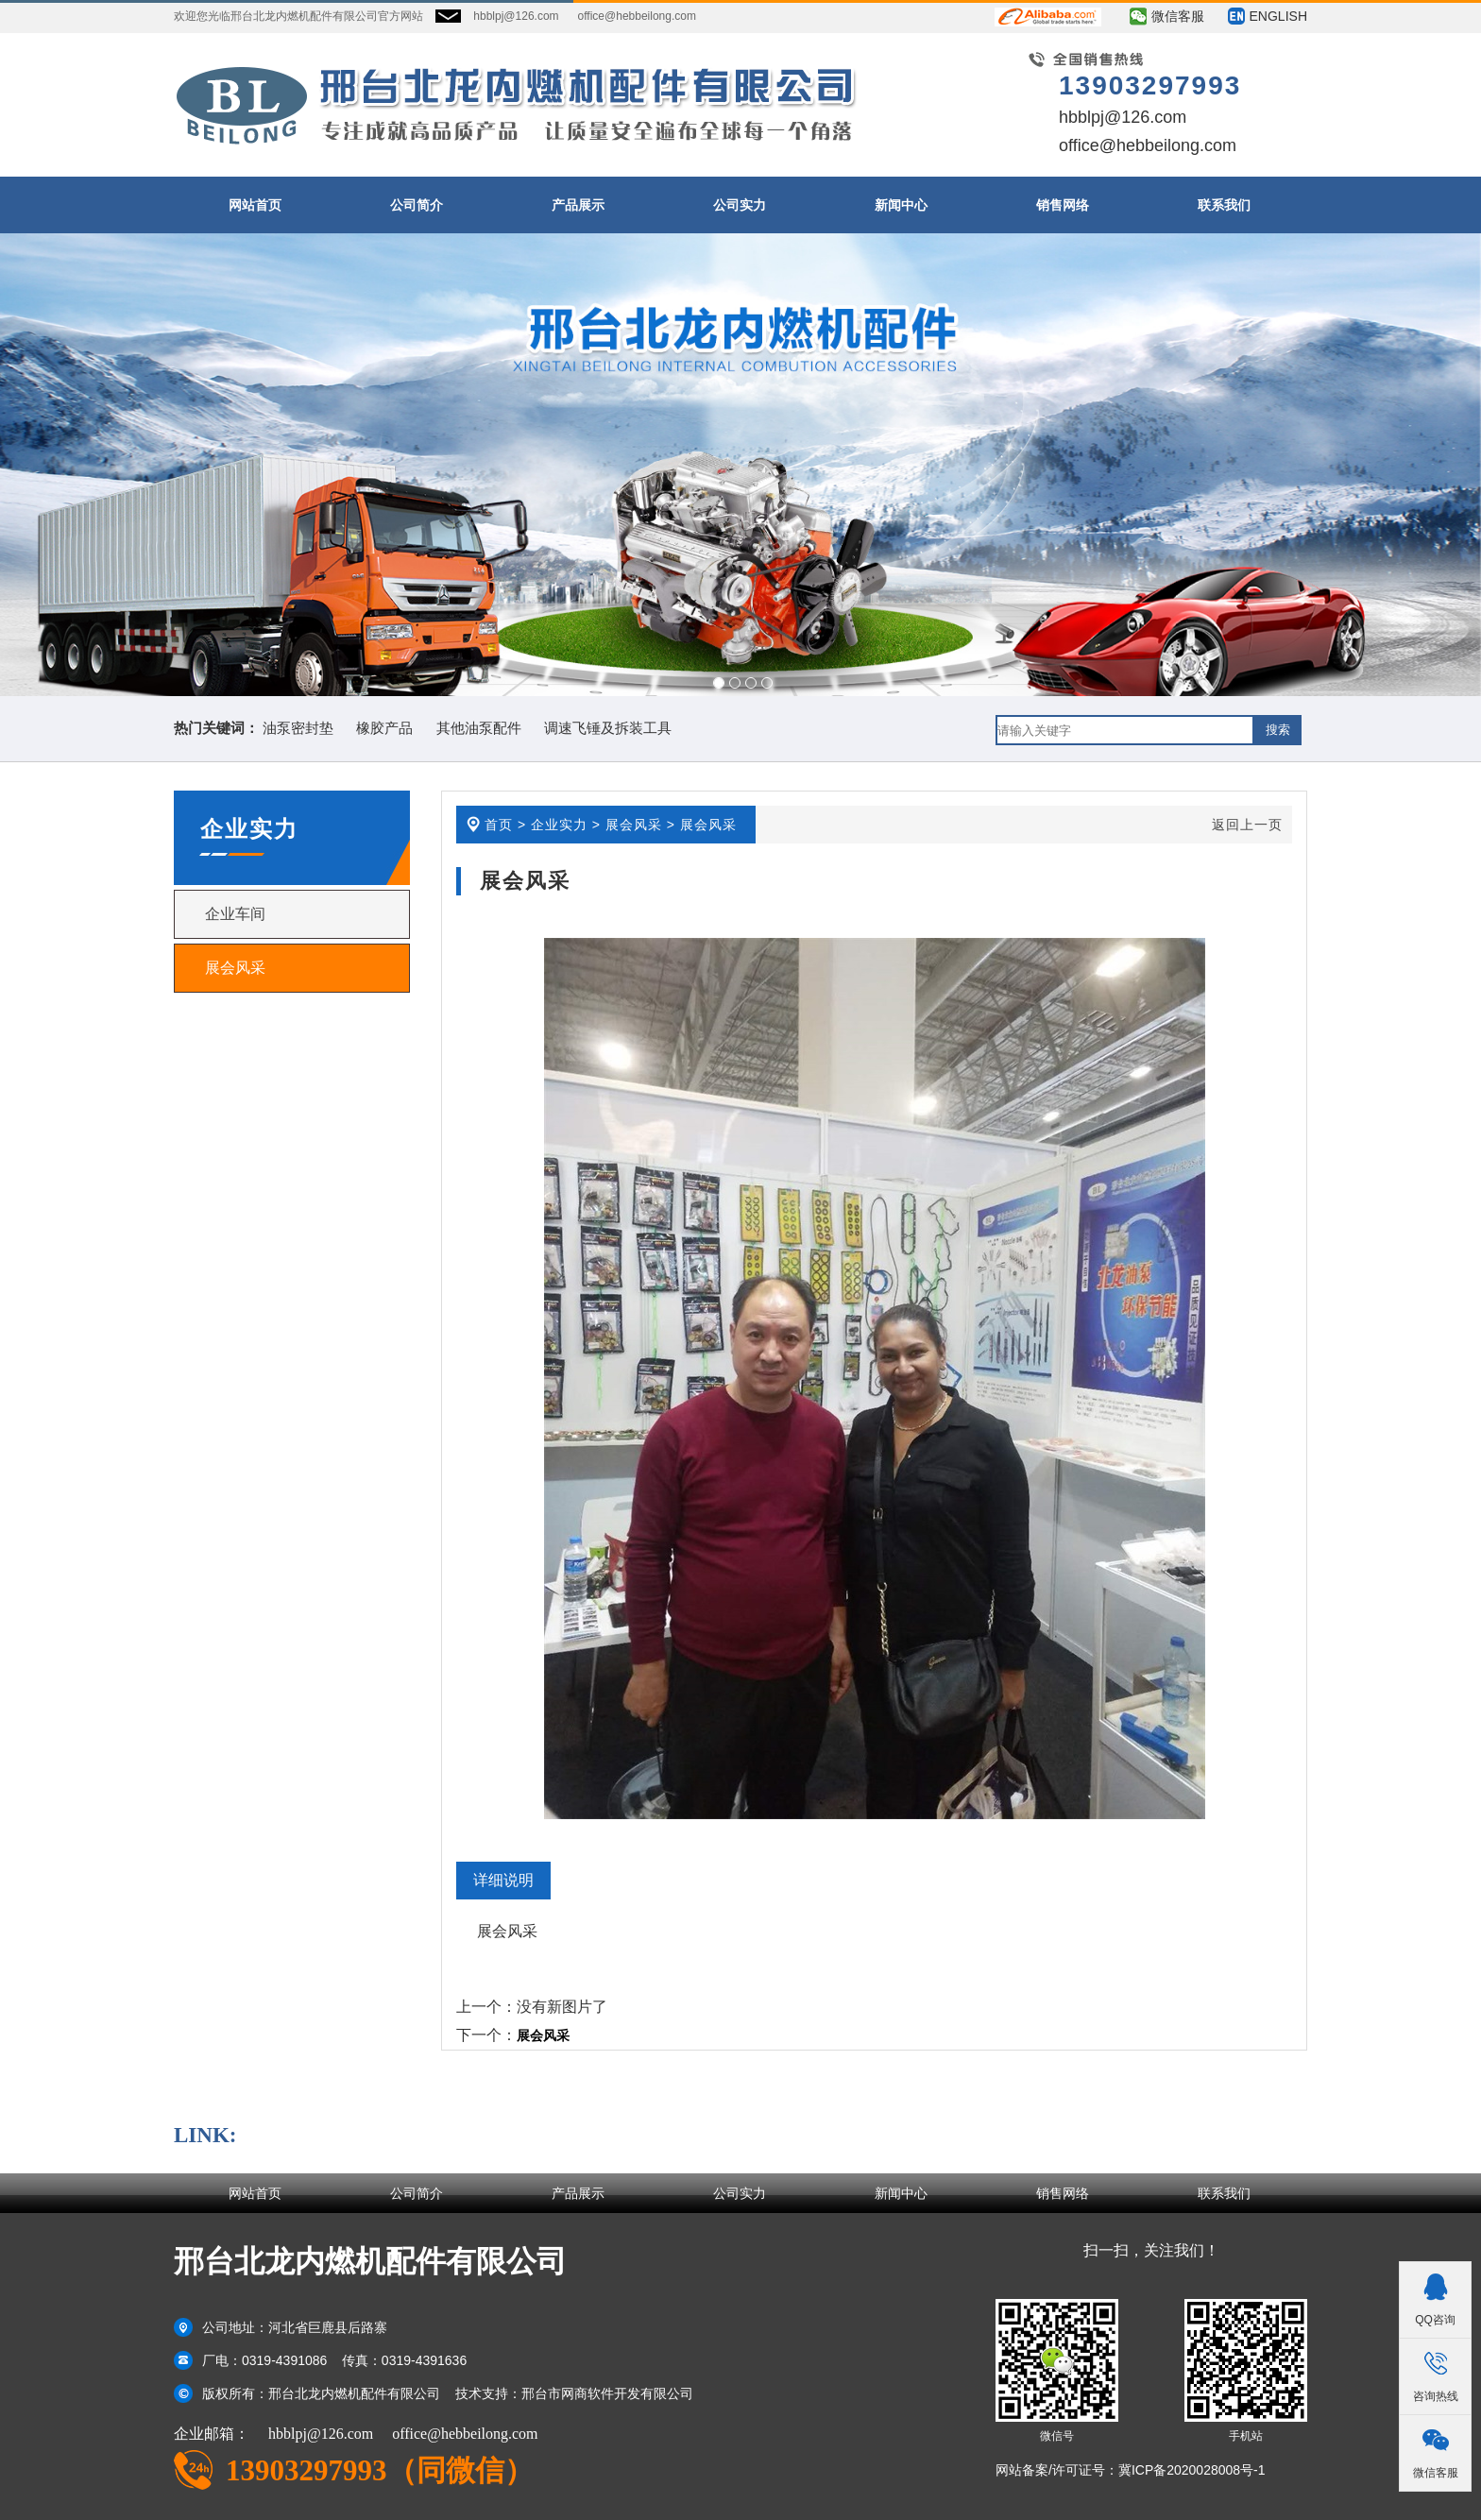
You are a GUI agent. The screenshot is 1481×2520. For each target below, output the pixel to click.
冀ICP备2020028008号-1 (1192, 2469)
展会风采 (235, 968)
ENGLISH (1278, 16)
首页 (499, 824)
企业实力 (559, 824)
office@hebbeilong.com (637, 16)
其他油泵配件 (478, 728)
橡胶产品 (384, 728)
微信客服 (1177, 16)
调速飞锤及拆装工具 (608, 728)
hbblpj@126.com (515, 16)
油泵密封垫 (298, 728)
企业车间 (235, 914)
